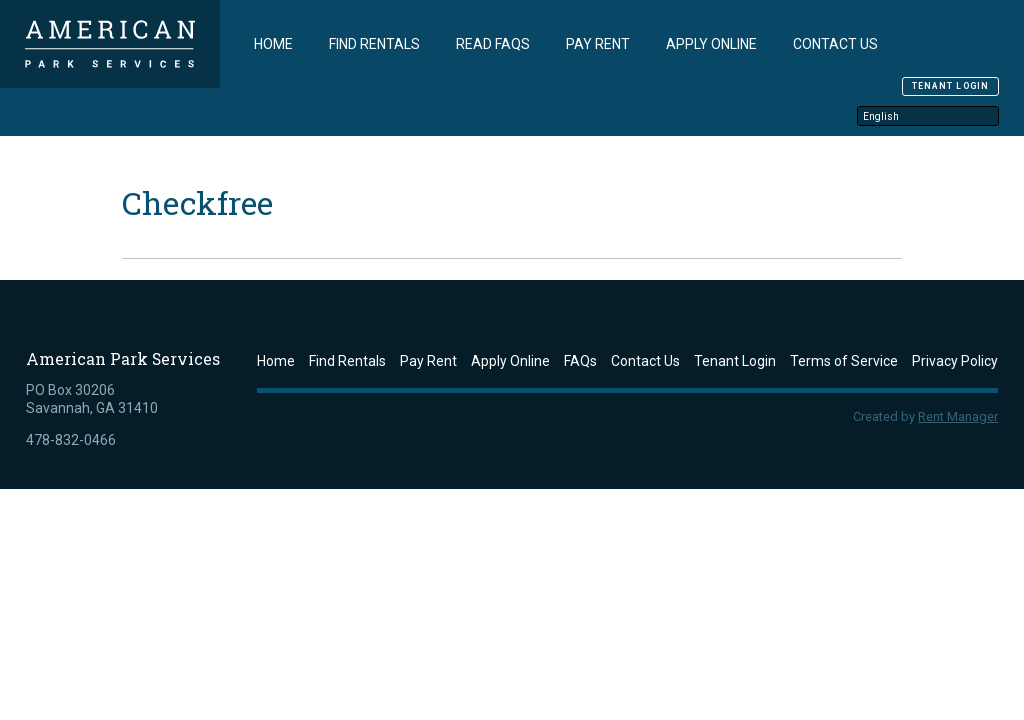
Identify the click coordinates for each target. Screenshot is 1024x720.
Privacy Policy (955, 360)
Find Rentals (374, 44)
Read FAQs (493, 44)
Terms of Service (844, 360)
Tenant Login (951, 86)
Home (273, 44)
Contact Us (835, 44)
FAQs (580, 360)
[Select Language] (928, 115)
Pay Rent (598, 44)
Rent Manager (958, 415)
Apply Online (711, 44)
